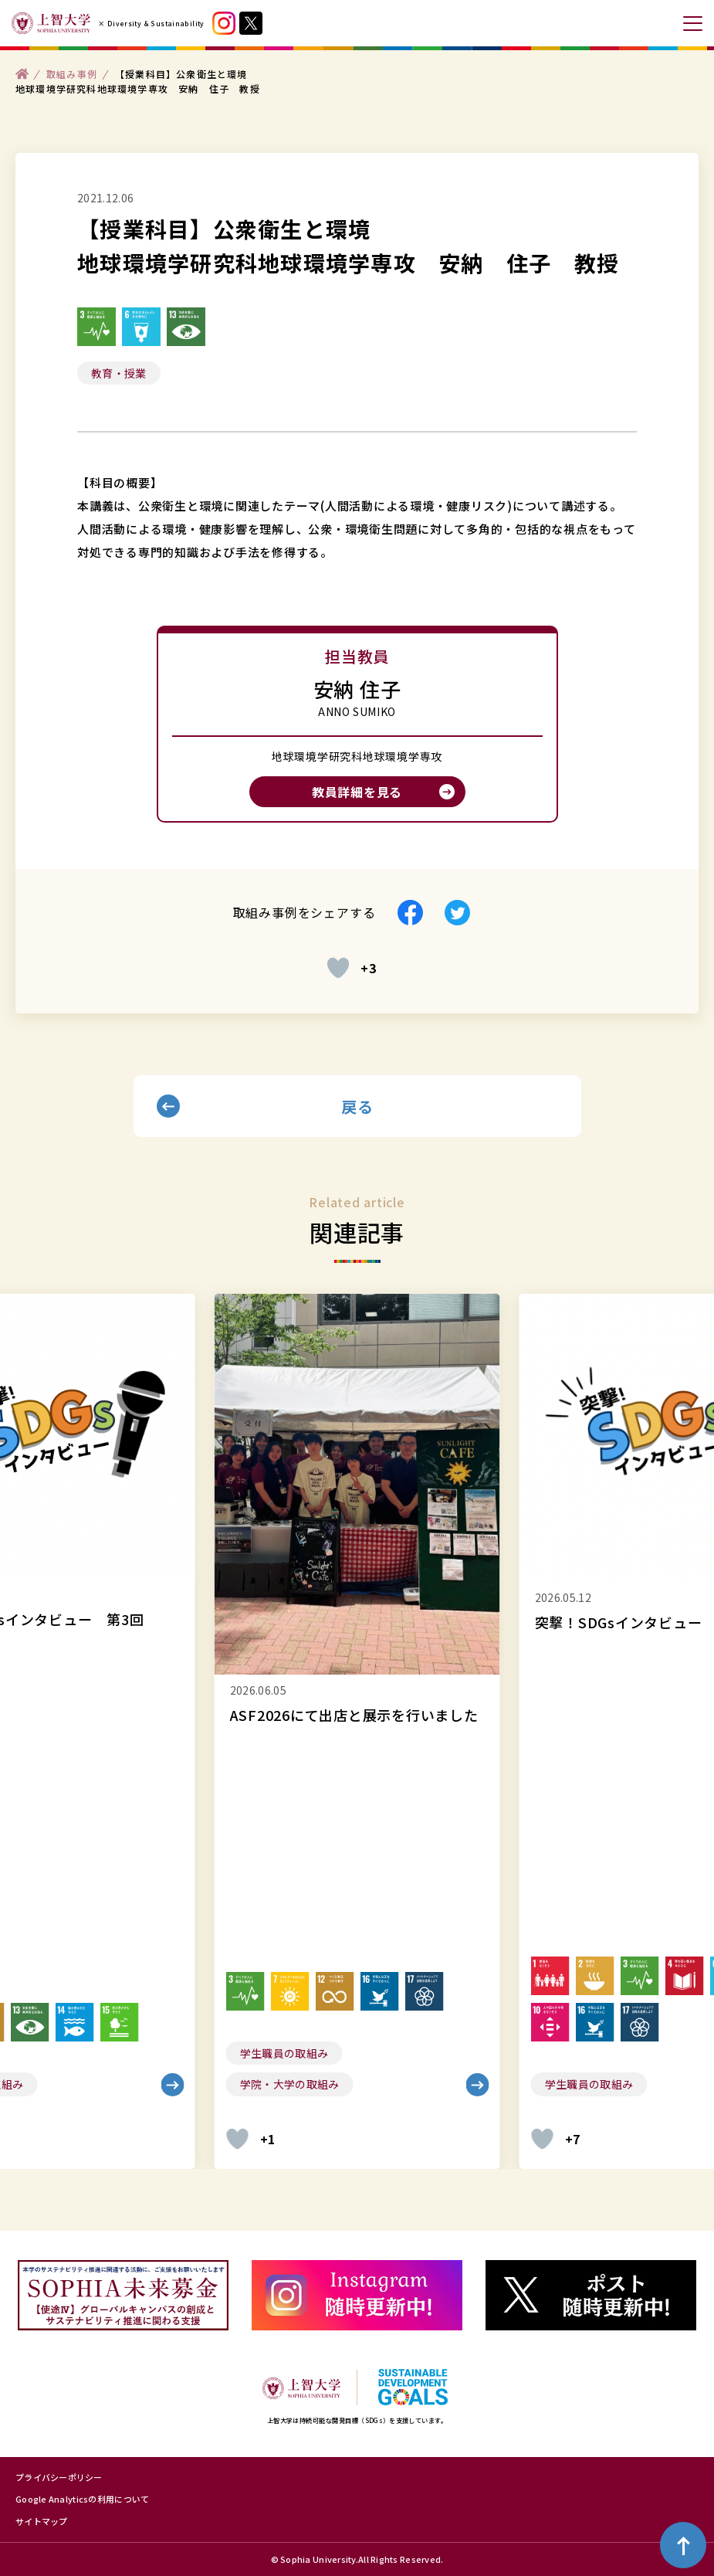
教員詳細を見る (357, 791)
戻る (357, 1106)
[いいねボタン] (338, 967)
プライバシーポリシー (59, 2477)
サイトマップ (41, 2521)
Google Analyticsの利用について (82, 2499)
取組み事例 (71, 73)
